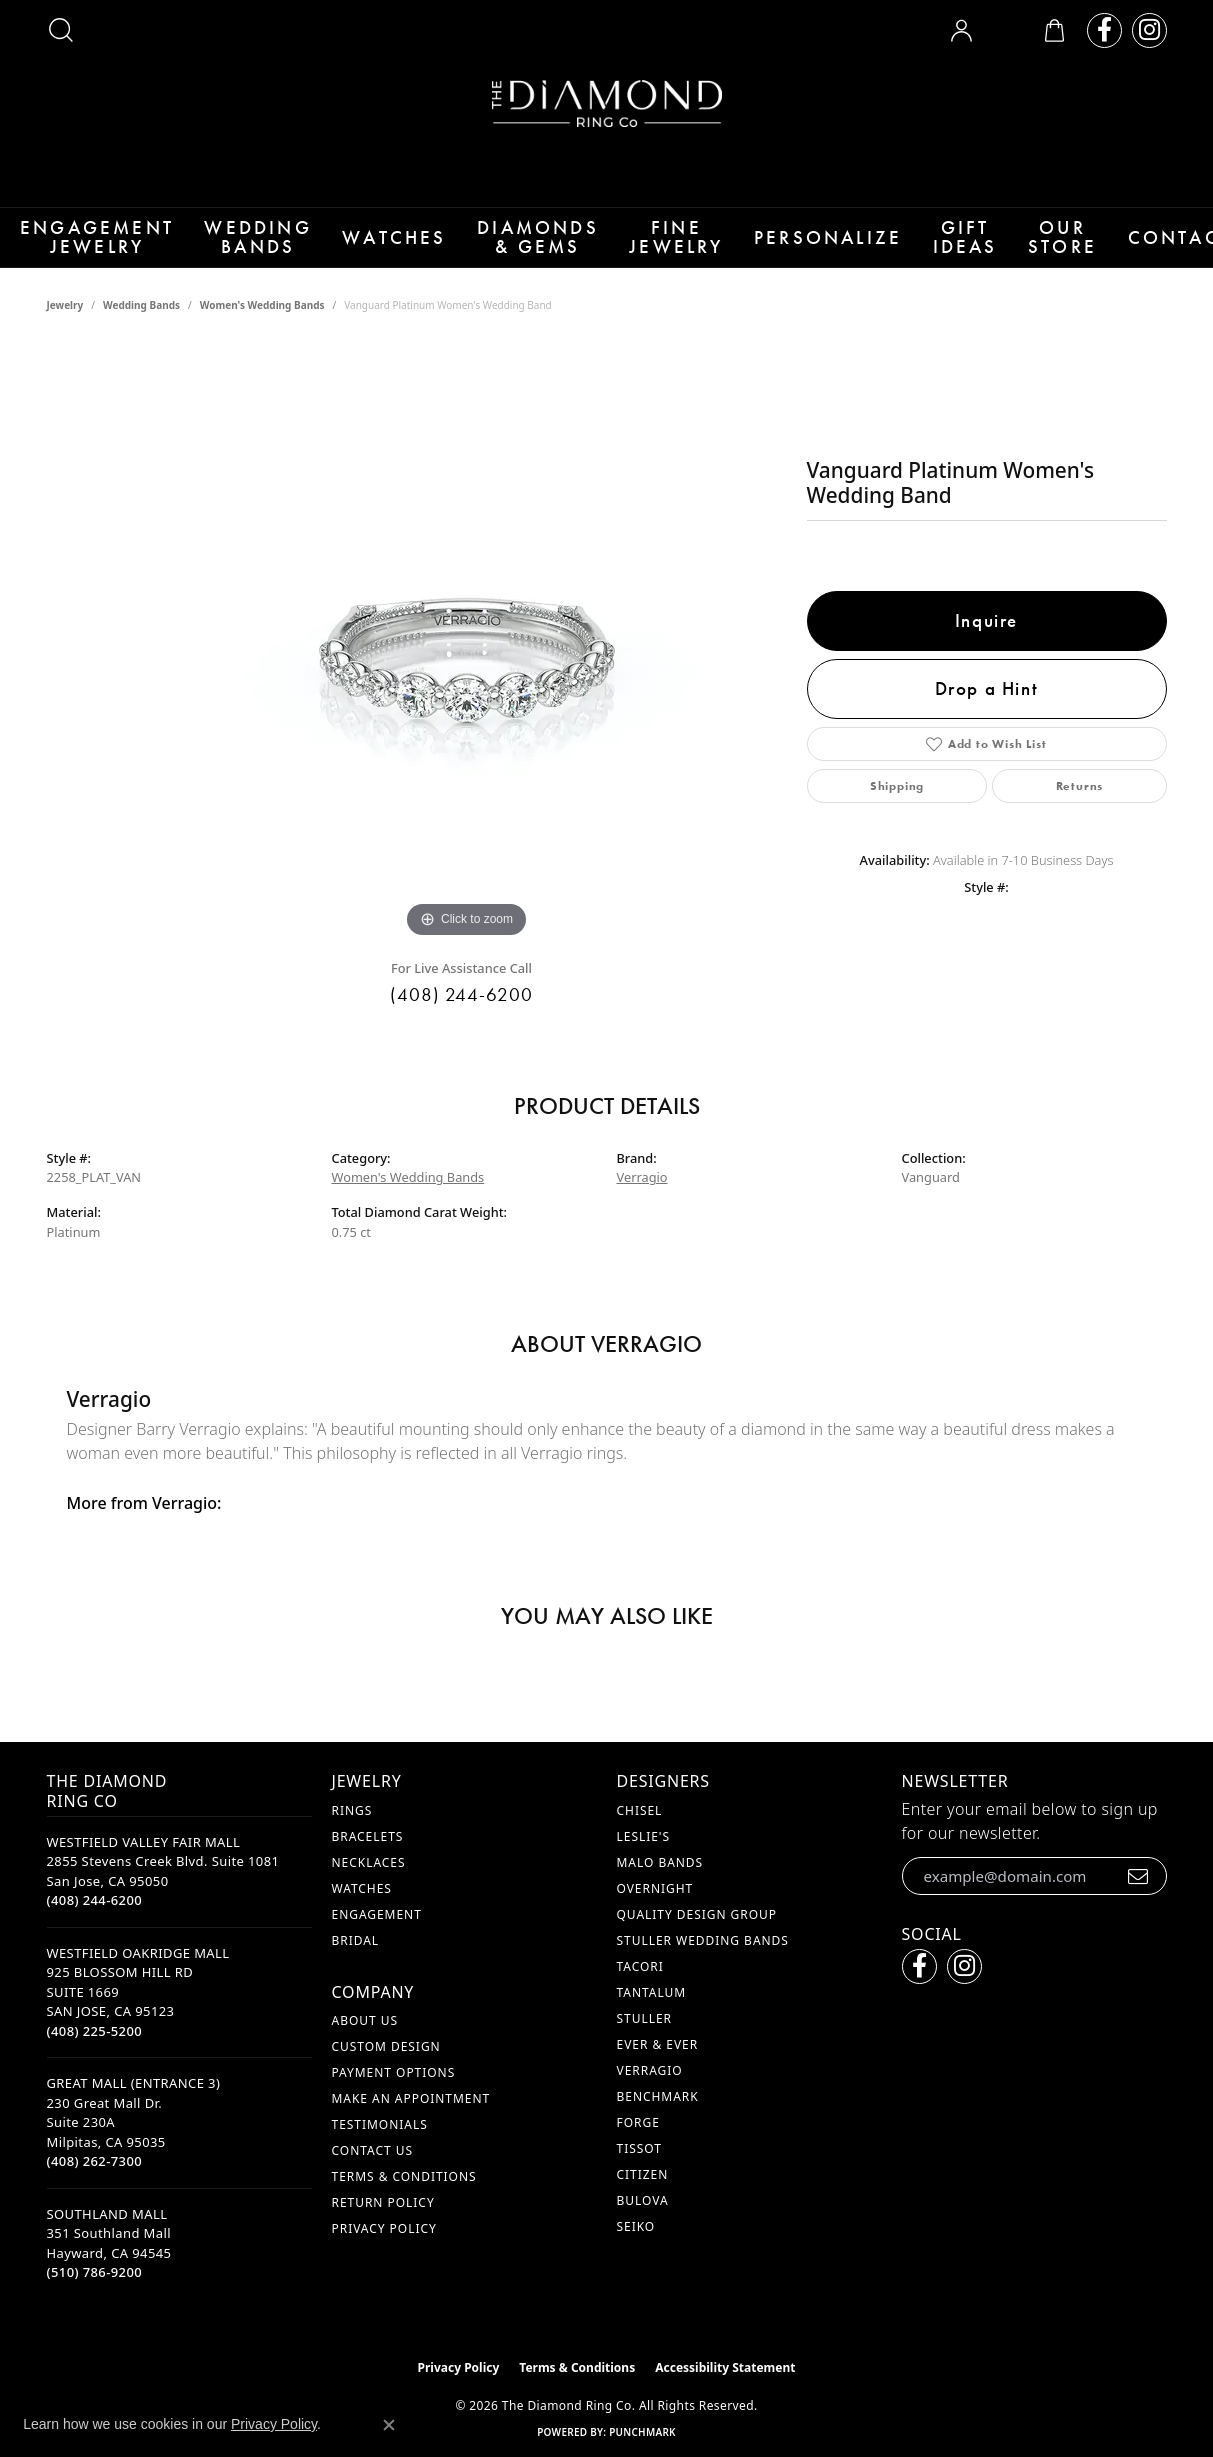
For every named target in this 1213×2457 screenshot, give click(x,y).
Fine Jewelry (649, 248)
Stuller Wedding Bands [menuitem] (703, 1962)
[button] (61, 30)
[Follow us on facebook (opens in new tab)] (1104, 30)
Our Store (1030, 248)
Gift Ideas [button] (931, 248)
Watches (374, 248)
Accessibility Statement (725, 2389)
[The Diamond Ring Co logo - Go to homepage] (607, 103)
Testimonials (380, 2146)
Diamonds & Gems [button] (515, 248)
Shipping (897, 809)
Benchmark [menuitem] (658, 2118)
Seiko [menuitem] (636, 2248)
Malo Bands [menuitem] (660, 1884)
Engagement (377, 1936)
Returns (1080, 809)
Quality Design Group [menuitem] (697, 1936)
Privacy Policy (384, 2250)
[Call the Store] (95, 1923)
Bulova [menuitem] (643, 2222)
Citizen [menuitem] (643, 2196)
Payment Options (394, 2094)
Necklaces (369, 1884)
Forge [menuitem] (638, 2144)
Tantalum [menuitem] (652, 2014)
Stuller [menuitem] (644, 2040)
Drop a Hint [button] (987, 710)
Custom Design (386, 2068)
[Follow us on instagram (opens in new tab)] (1149, 30)
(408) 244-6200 (461, 1016)
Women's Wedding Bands (262, 328)
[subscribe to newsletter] (1138, 1898)
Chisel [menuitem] (640, 1832)
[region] (467, 666)
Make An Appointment (411, 2120)
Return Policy (383, 2224)
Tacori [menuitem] (640, 1988)
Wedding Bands (242, 248)
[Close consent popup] (389, 2425)
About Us (365, 2042)
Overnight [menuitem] (655, 1910)
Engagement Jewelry (88, 248)
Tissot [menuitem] (639, 2170)
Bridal (356, 1962)
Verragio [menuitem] (650, 2092)
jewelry (65, 328)
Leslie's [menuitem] (644, 1858)
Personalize (797, 248)
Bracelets (368, 1858)
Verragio (642, 1200)
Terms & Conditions (404, 2198)
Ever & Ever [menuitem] (658, 2066)
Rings (352, 1832)
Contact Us (372, 2172)
